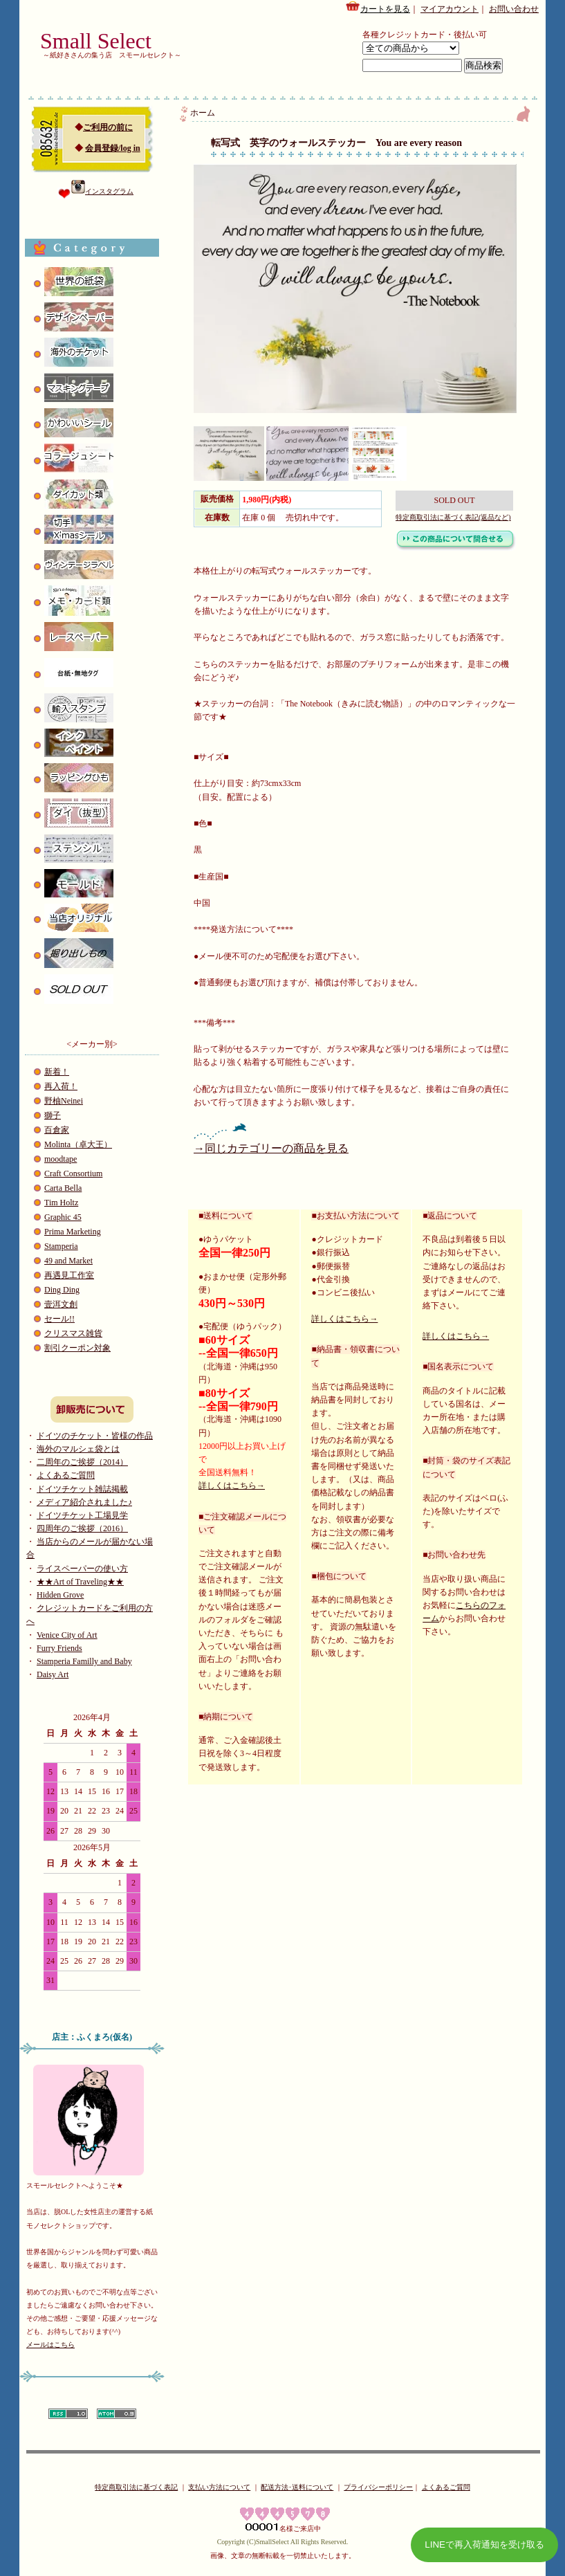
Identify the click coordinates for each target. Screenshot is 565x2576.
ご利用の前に (108, 127)
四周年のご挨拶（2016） (82, 1528)
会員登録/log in (112, 148)
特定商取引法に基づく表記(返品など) (453, 517)
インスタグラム (102, 191)
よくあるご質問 (66, 1475)
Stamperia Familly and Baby (84, 1661)
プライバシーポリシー (378, 2487)
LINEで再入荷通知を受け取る (484, 2544)
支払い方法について (219, 2487)
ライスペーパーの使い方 (82, 1568)
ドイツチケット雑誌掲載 (82, 1489)
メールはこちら (50, 2344)
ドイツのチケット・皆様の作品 (95, 1436)
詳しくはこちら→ (231, 1485)
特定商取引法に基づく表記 (136, 2487)
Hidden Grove (60, 1595)
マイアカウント (449, 9)
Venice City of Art (67, 1635)
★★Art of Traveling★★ (80, 1582)
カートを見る (377, 7)
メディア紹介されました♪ (84, 1502)
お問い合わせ (514, 9)
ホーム (202, 113)
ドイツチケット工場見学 (82, 1515)
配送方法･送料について (297, 2487)
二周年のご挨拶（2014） (82, 1462)
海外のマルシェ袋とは (78, 1449)
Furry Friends (59, 1648)
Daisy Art (52, 1674)
